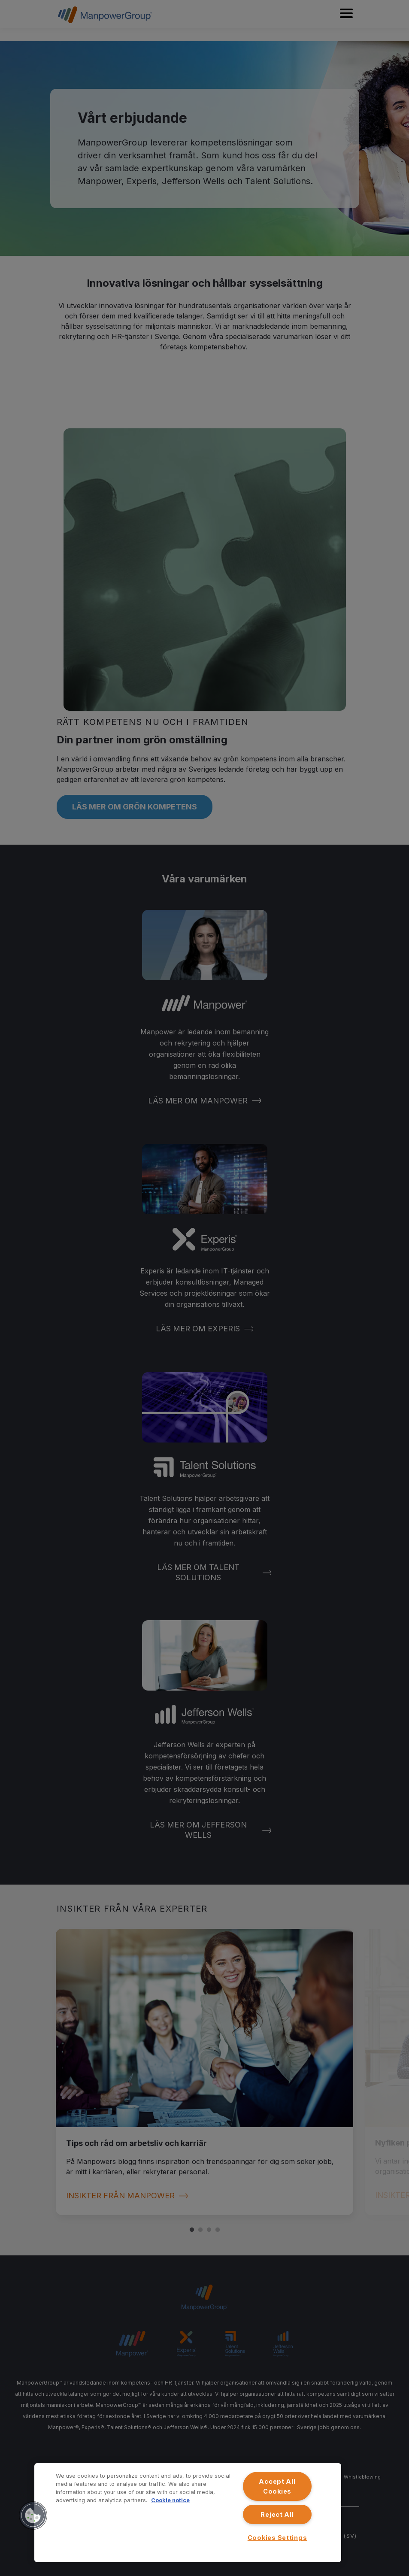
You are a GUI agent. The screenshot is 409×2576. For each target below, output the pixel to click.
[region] (187, 2512)
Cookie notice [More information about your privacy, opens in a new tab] (170, 2500)
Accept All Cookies (277, 2486)
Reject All (277, 2514)
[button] (33, 2515)
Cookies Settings (277, 2537)
